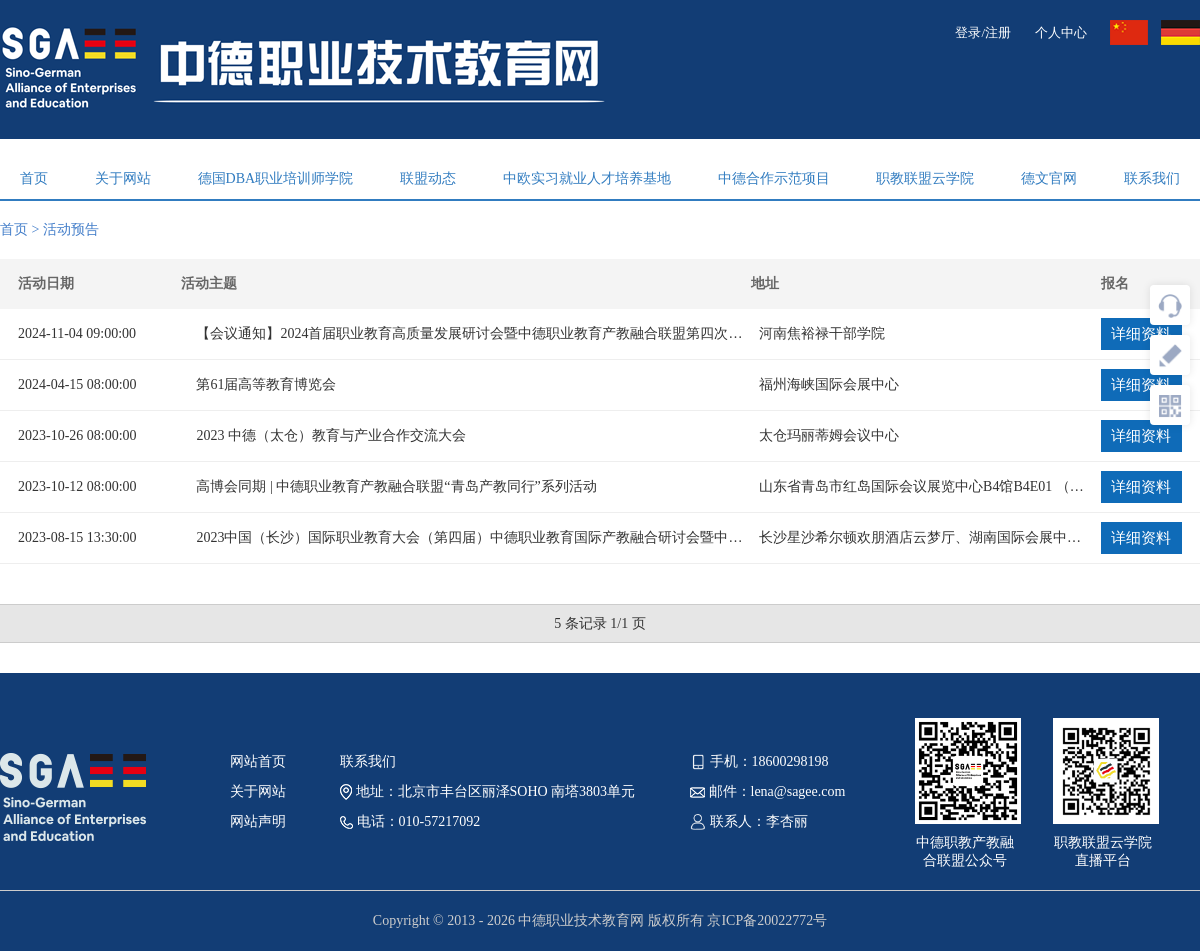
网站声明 (258, 821)
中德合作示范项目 (774, 178)
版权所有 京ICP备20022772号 (737, 920)
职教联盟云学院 (925, 178)
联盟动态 (428, 178)
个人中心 (1061, 32)
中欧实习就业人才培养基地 (587, 178)
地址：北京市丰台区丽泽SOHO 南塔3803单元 (487, 791)
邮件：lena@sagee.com (767, 791)
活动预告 (71, 229)
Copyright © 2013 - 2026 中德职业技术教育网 (510, 920)
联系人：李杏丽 (749, 821)
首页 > (21, 229)
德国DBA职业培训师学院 (276, 178)
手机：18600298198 (759, 761)
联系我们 (1152, 178)
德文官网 (1049, 178)
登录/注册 (983, 32)
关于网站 (123, 178)
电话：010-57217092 (410, 821)
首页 (34, 178)
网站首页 (258, 761)
